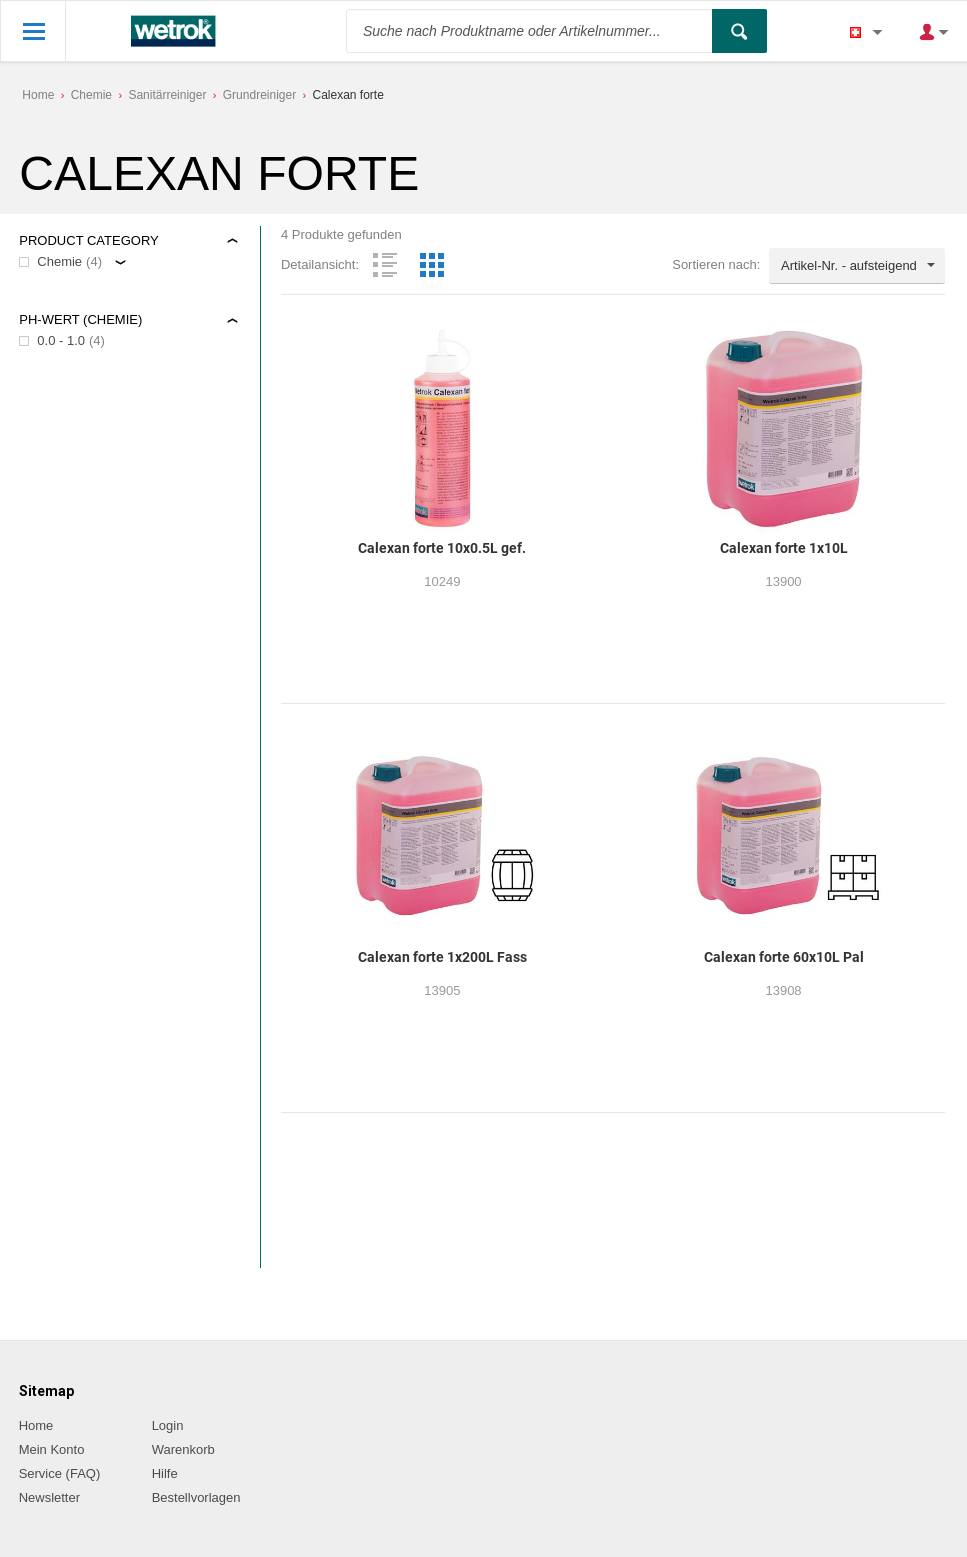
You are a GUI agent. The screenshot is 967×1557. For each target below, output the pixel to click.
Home (38, 95)
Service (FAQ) (60, 1473)
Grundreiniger (259, 95)
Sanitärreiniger (167, 95)
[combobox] (857, 266)
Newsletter (49, 1497)
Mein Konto (52, 1449)
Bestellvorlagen (196, 1497)
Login (168, 1425)
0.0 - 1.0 (61, 340)
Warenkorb (183, 1449)
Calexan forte (348, 95)
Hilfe (165, 1473)
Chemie (91, 95)
